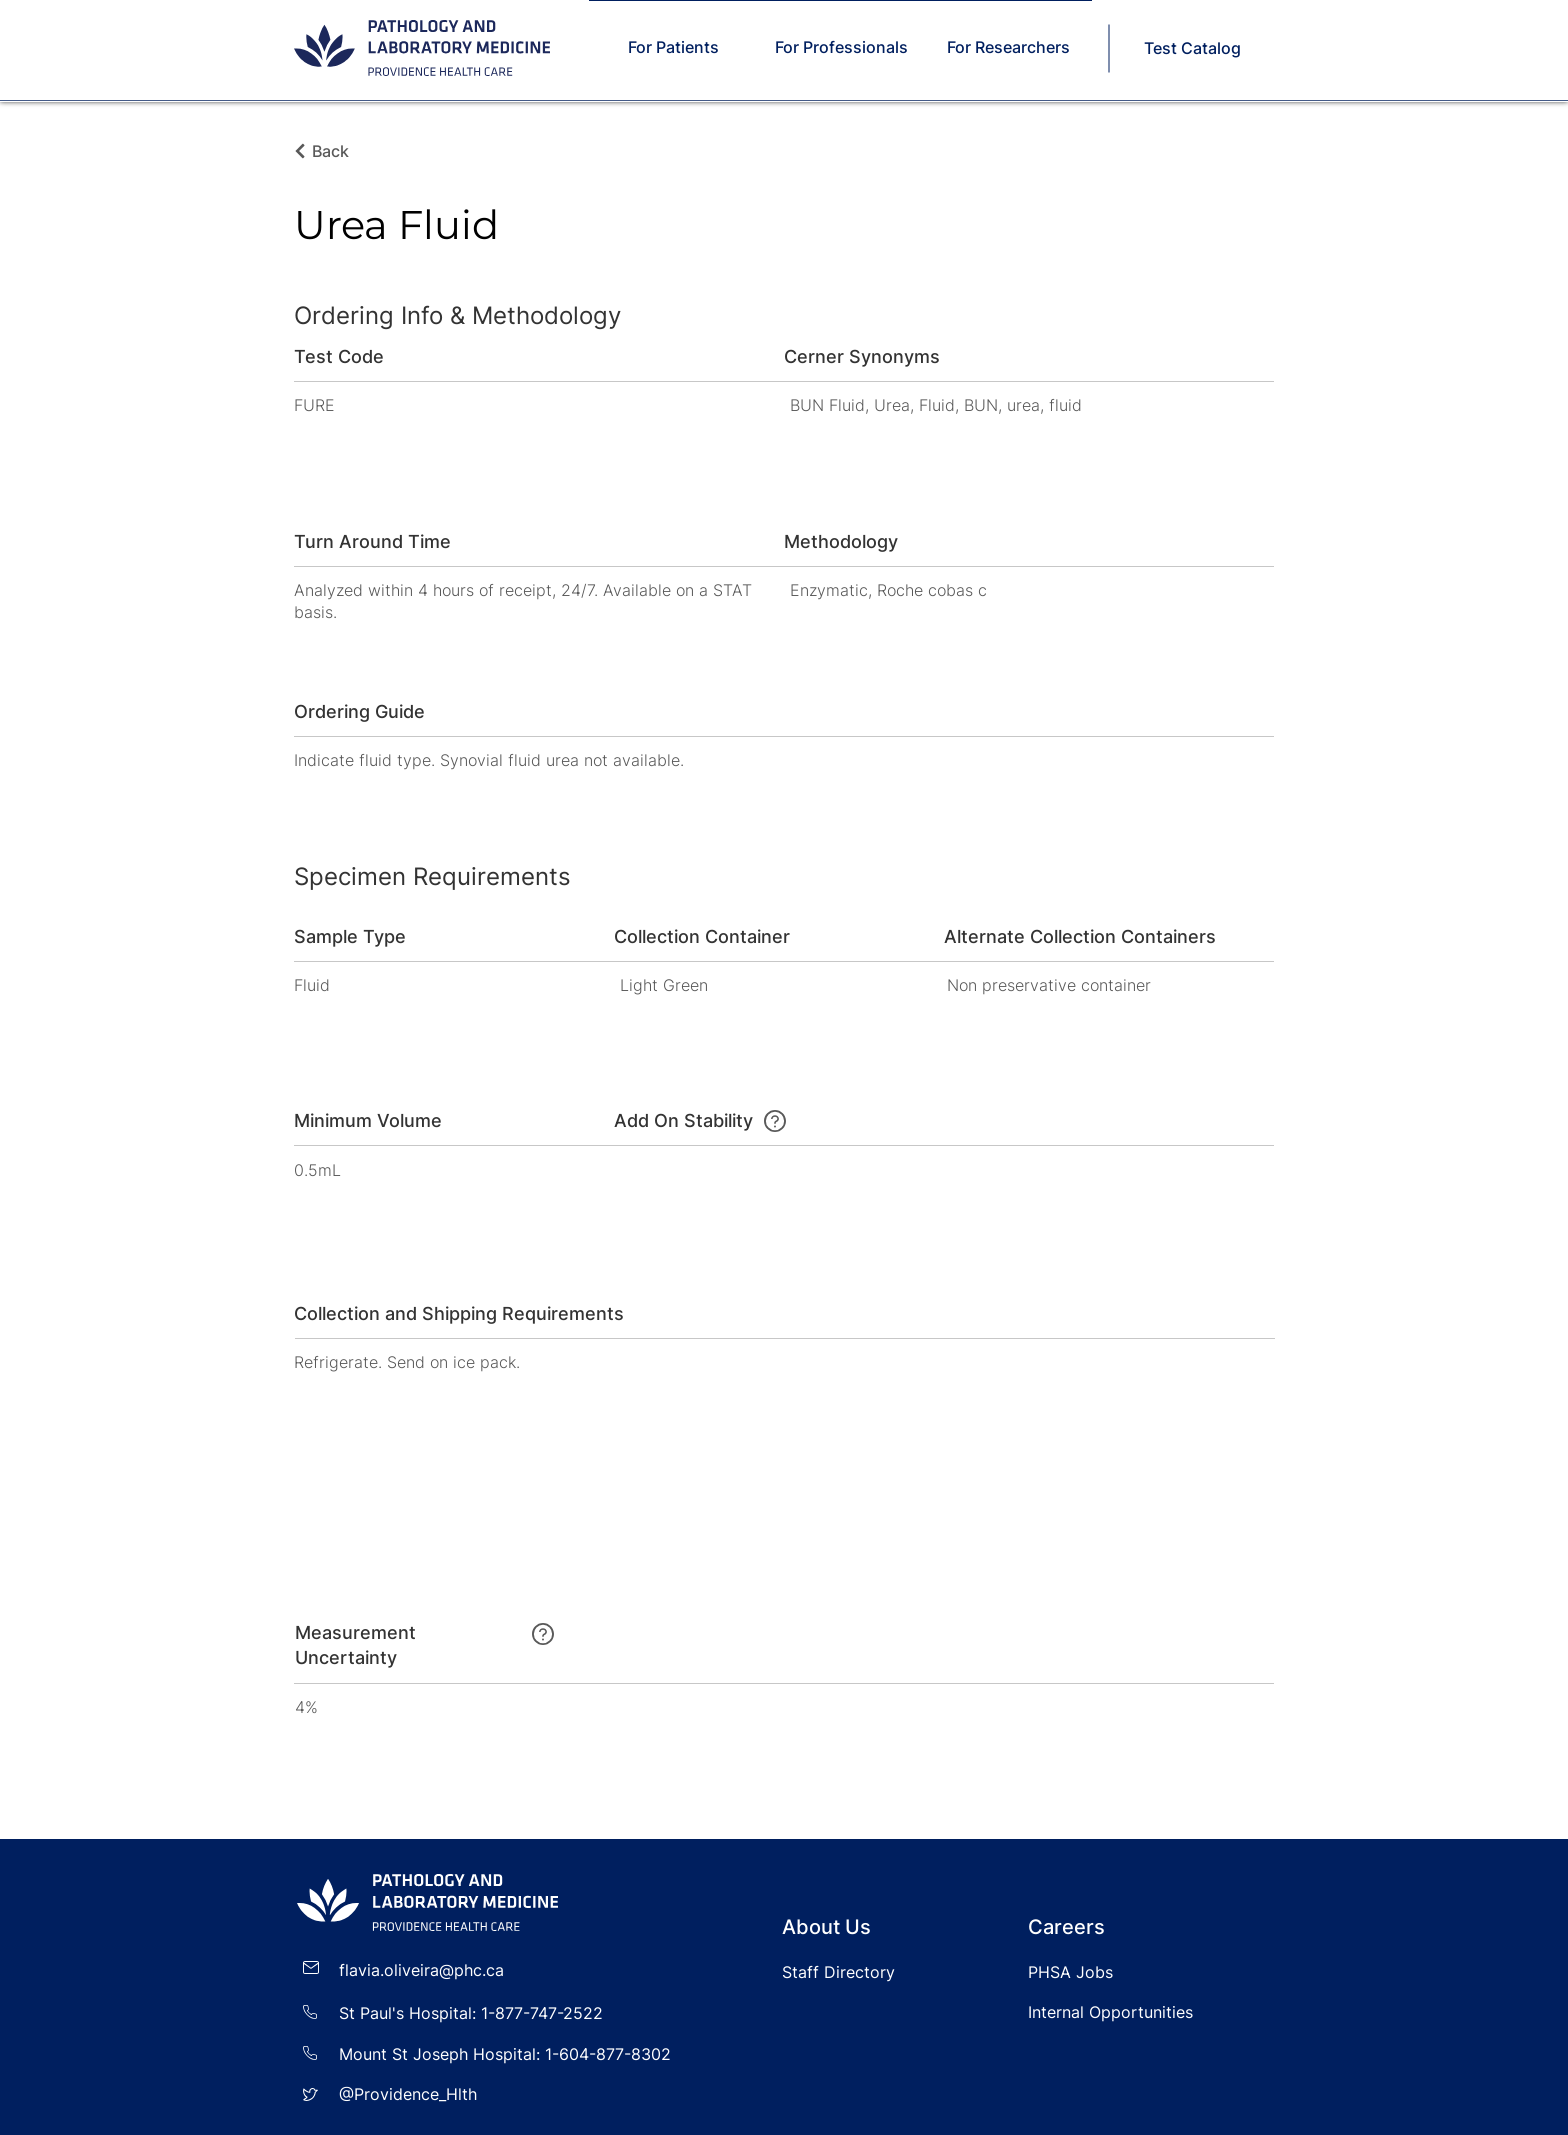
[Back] (336, 151)
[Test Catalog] (1194, 48)
